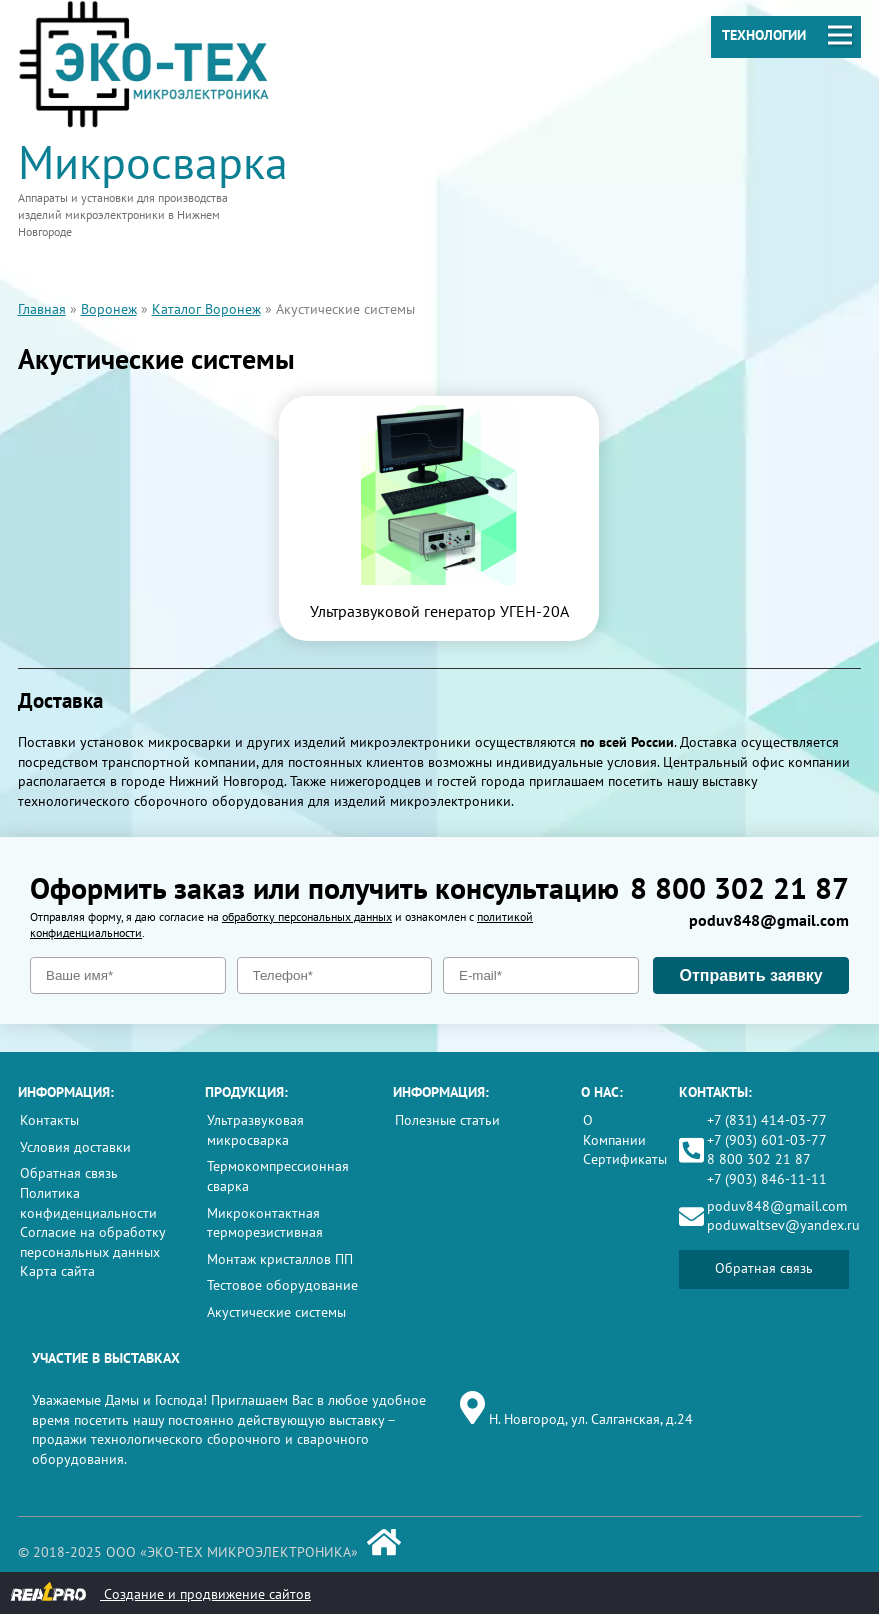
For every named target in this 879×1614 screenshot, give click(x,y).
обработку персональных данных (307, 916)
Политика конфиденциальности (88, 1203)
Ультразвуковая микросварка (255, 1130)
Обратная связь (69, 1173)
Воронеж (109, 309)
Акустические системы (276, 1312)
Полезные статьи (447, 1120)
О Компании (614, 1130)
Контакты (49, 1120)
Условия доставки (75, 1147)
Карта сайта (57, 1271)
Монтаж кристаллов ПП (280, 1259)
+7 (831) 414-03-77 (767, 1120)
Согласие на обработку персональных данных (92, 1242)
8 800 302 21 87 (739, 887)
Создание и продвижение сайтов (160, 1592)
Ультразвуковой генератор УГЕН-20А (439, 611)
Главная (42, 309)
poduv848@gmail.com (769, 920)
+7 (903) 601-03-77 (767, 1140)
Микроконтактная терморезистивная (265, 1223)
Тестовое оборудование (282, 1285)
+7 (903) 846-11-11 (767, 1179)
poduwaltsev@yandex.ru (783, 1225)
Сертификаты (625, 1159)
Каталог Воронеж (206, 309)
